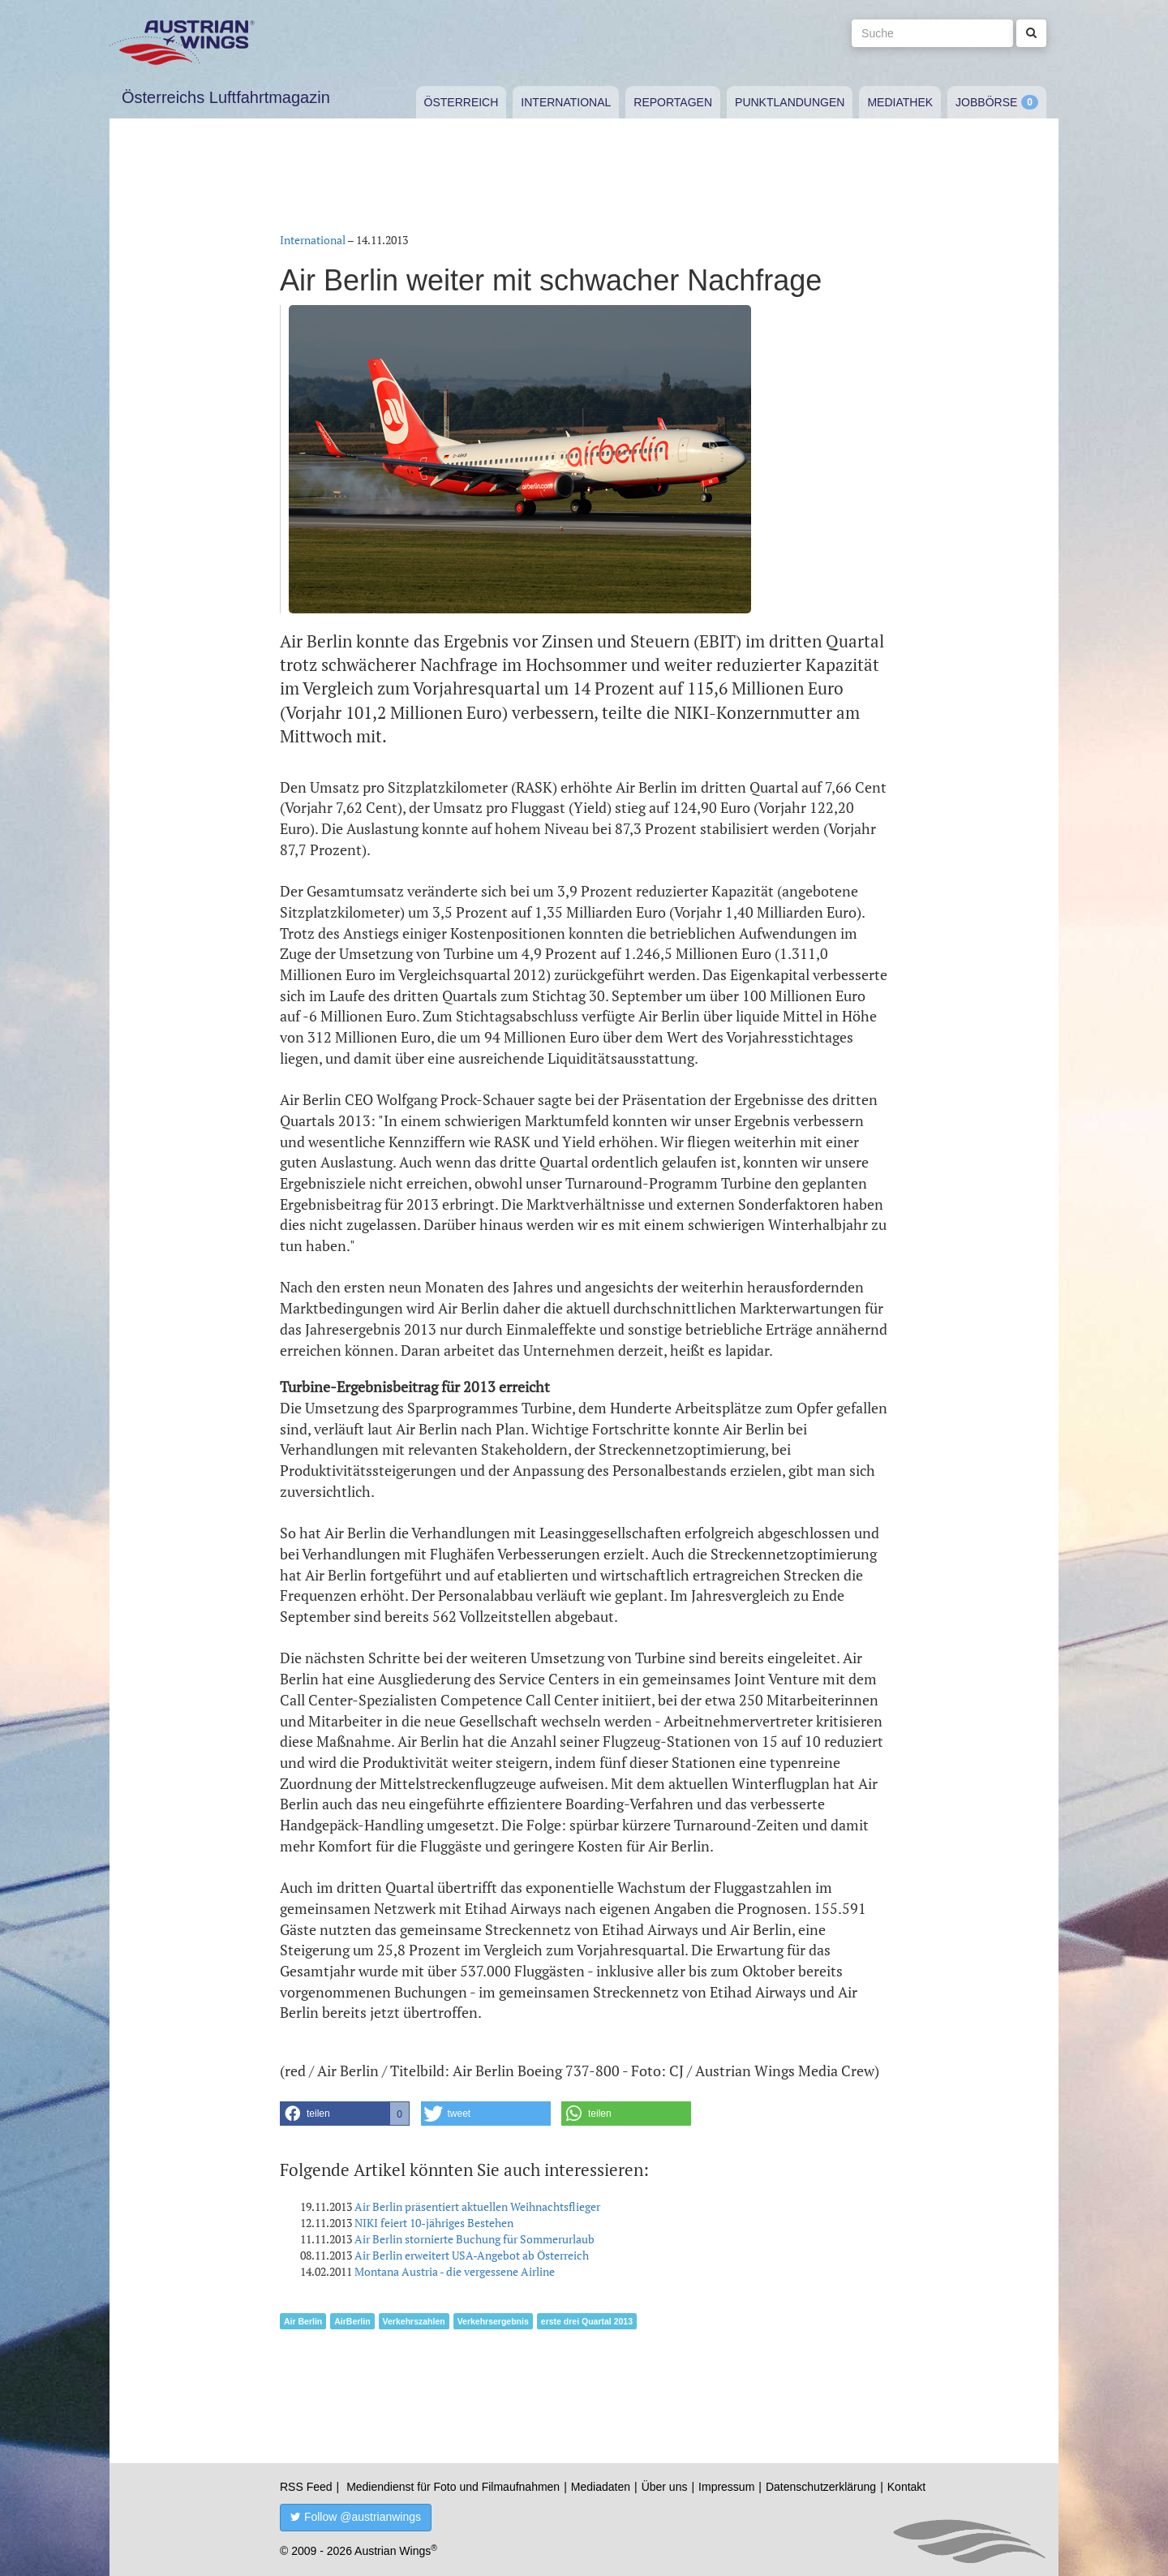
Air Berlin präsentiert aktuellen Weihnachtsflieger (477, 2206)
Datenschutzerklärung (821, 2486)
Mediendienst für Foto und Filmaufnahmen (453, 2486)
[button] (345, 2113)
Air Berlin (303, 2321)
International (566, 102)
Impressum (726, 2486)
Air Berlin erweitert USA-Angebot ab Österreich (471, 2255)
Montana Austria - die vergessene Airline (454, 2271)
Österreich (461, 102)
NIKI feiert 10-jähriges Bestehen (433, 2222)
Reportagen (672, 102)
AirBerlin (352, 2321)
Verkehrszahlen (414, 2321)
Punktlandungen (789, 102)
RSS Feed (306, 2486)
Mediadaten (600, 2486)
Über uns (665, 2486)
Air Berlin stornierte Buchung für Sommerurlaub (474, 2239)
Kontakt (906, 2486)
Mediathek (900, 102)
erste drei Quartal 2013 (587, 2321)
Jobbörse (986, 102)
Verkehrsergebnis (493, 2321)
